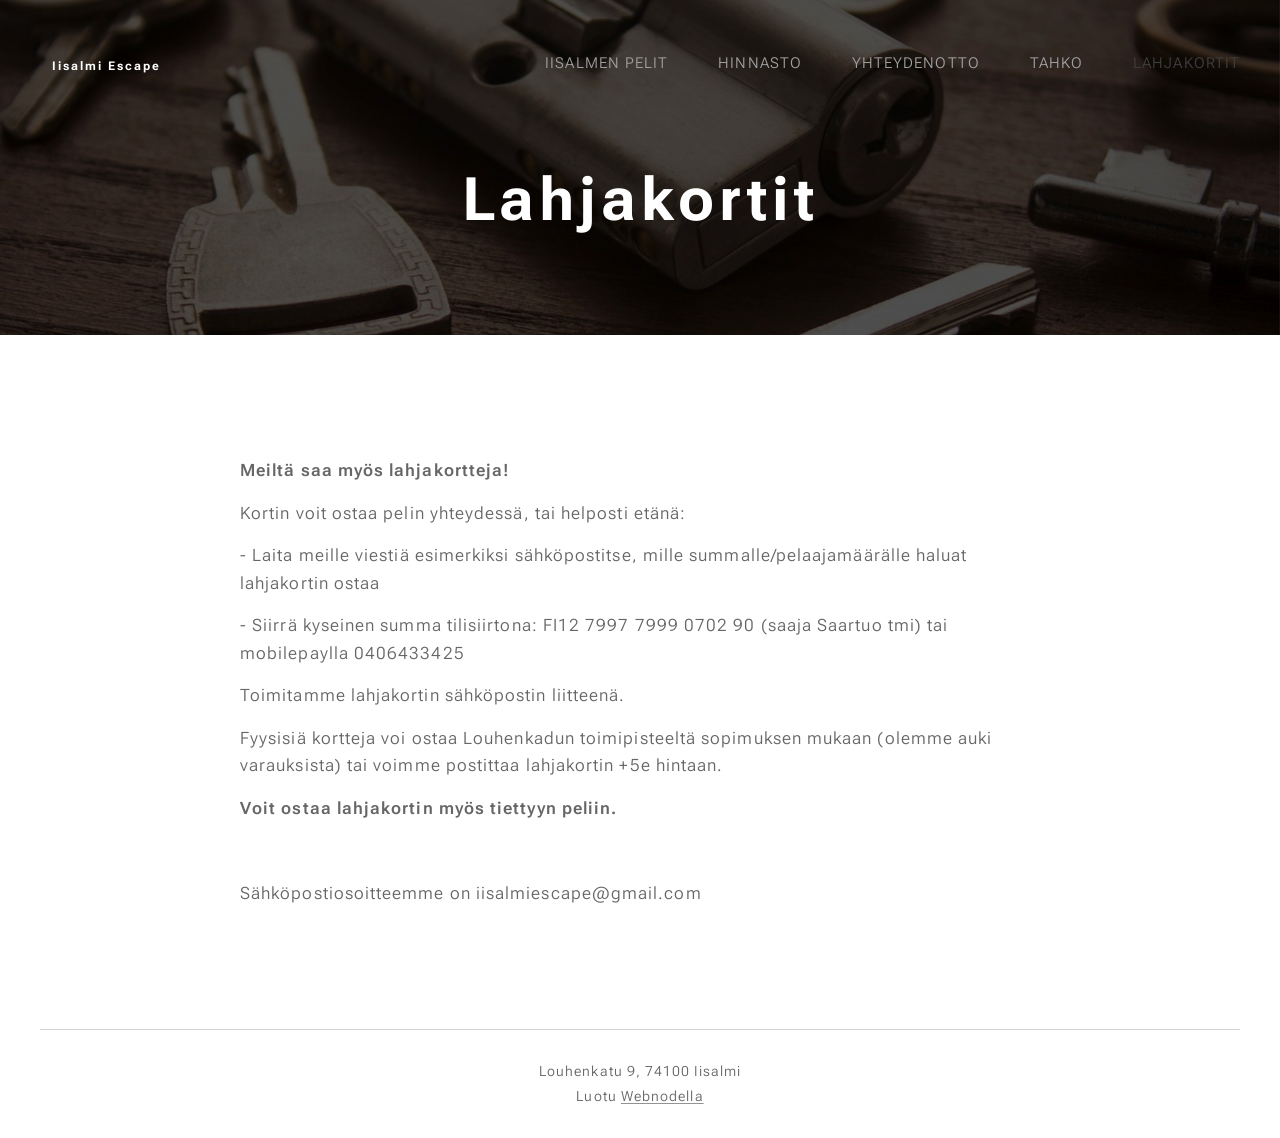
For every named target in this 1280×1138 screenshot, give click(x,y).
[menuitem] (1003, 65)
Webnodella (662, 1096)
